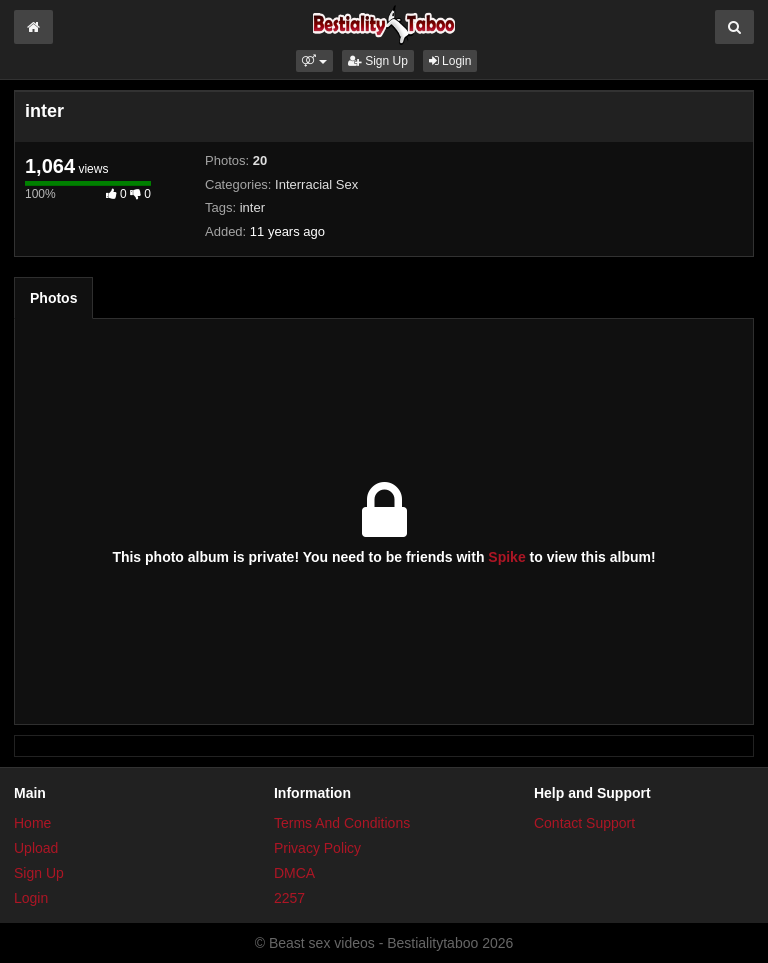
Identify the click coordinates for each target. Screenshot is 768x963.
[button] (314, 61)
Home (32, 823)
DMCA (294, 873)
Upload (36, 848)
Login (450, 61)
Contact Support (584, 823)
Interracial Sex (316, 184)
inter (252, 207)
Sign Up (378, 61)
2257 (289, 898)
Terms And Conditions (342, 823)
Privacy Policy (317, 848)
